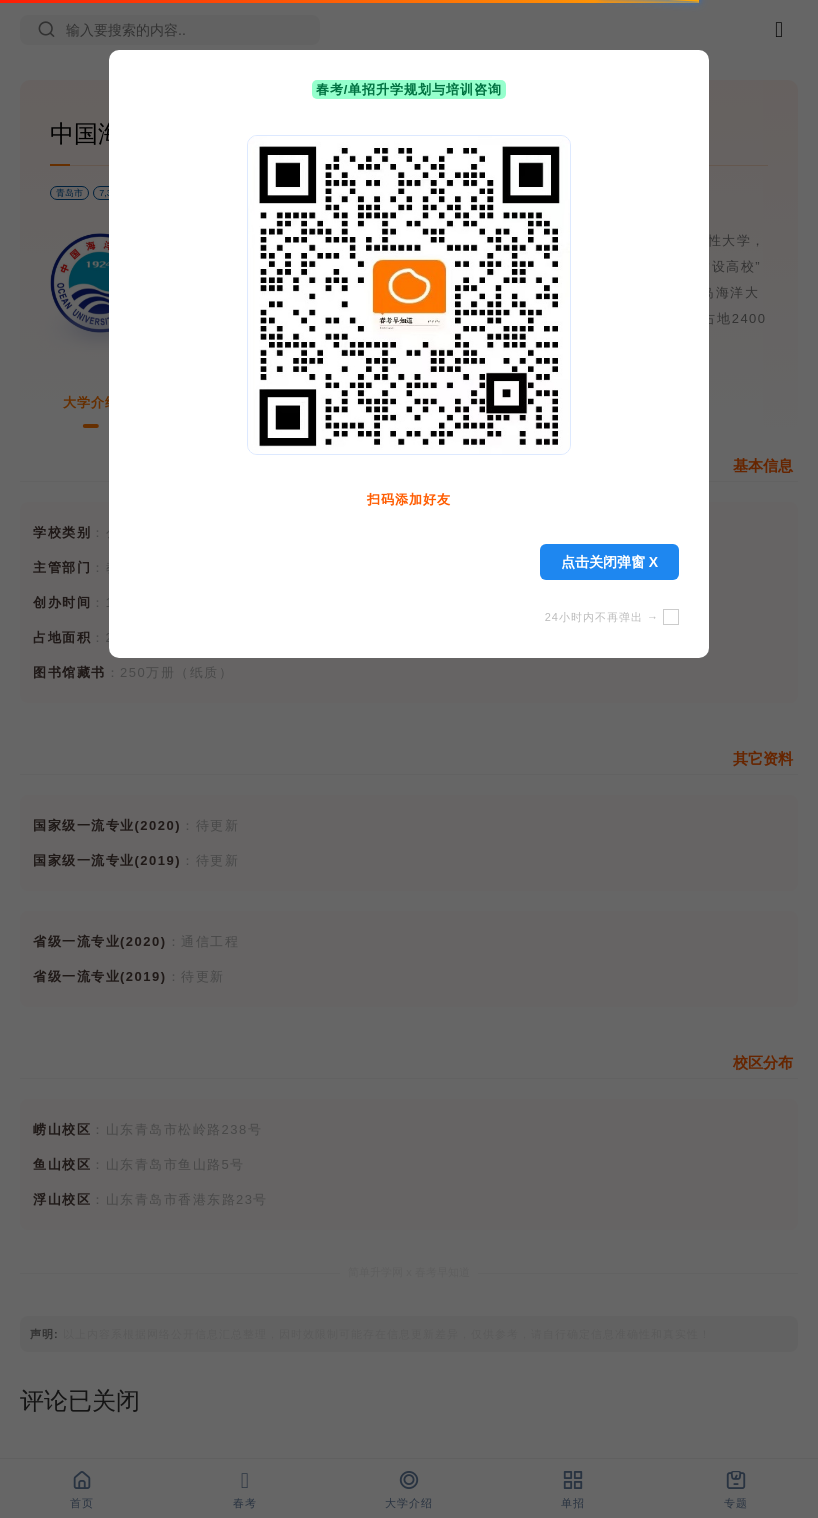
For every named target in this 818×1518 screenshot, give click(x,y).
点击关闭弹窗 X (609, 562)
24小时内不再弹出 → (612, 617)
